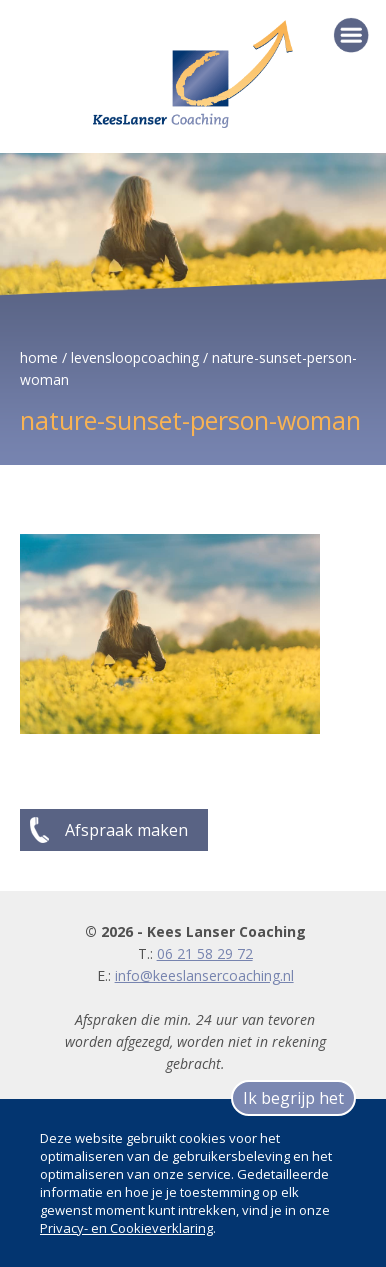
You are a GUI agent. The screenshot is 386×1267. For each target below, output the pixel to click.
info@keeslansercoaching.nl (204, 975)
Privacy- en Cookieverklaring (126, 1228)
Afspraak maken (126, 830)
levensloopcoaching (135, 357)
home (39, 357)
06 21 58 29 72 (205, 953)
